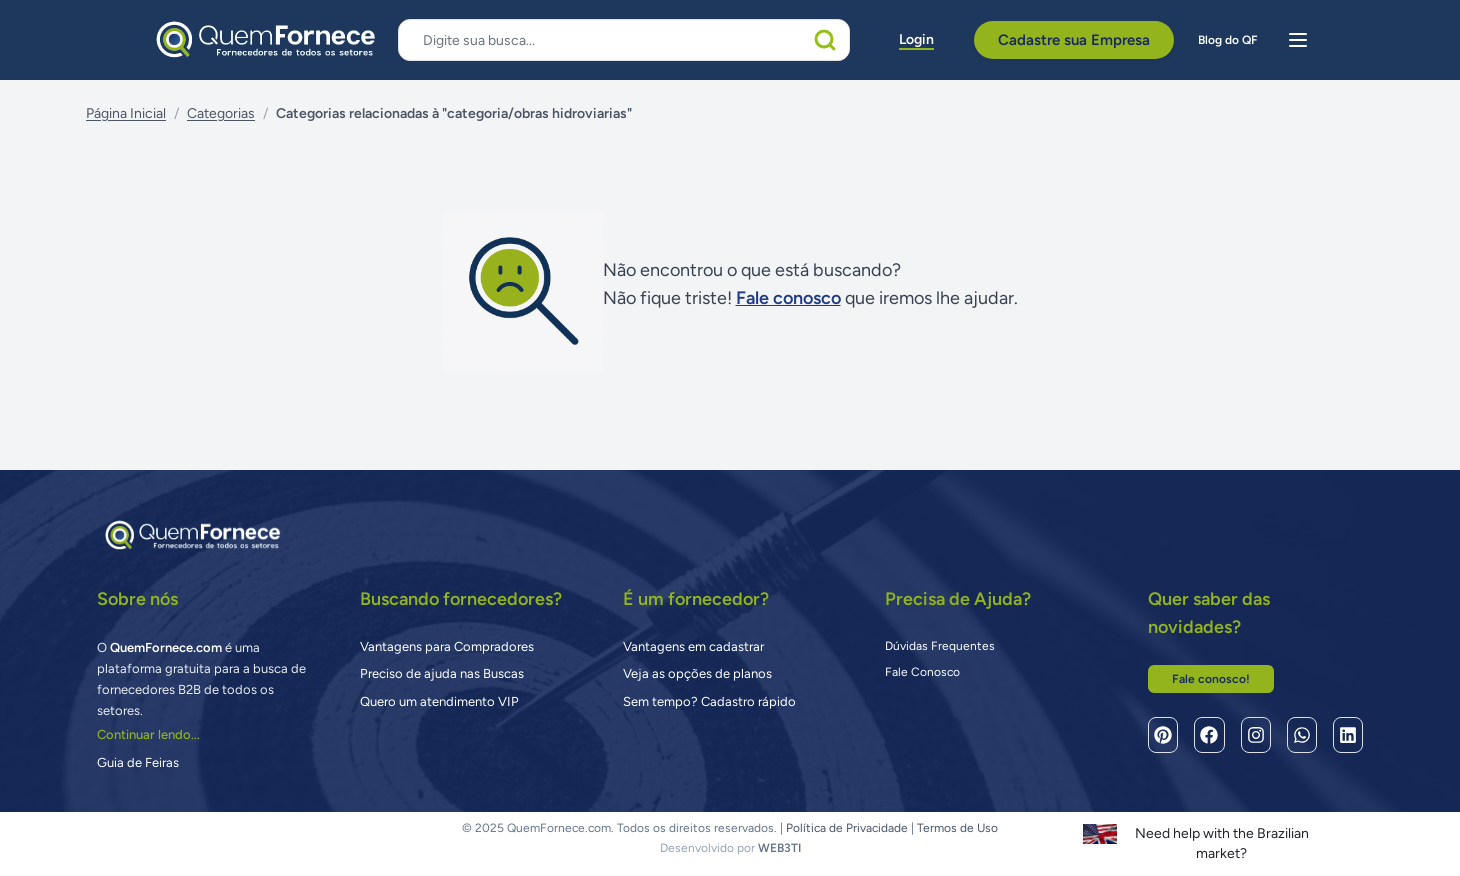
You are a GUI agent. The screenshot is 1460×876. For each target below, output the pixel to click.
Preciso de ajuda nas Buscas (442, 673)
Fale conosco (788, 298)
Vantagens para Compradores (447, 646)
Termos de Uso (957, 828)
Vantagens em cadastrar (693, 646)
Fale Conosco (922, 672)
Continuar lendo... (148, 734)
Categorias (221, 113)
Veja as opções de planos (697, 673)
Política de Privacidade (847, 828)
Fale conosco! (1211, 679)
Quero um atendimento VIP (439, 701)
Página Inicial (126, 113)
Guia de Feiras (138, 762)
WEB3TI (779, 848)
